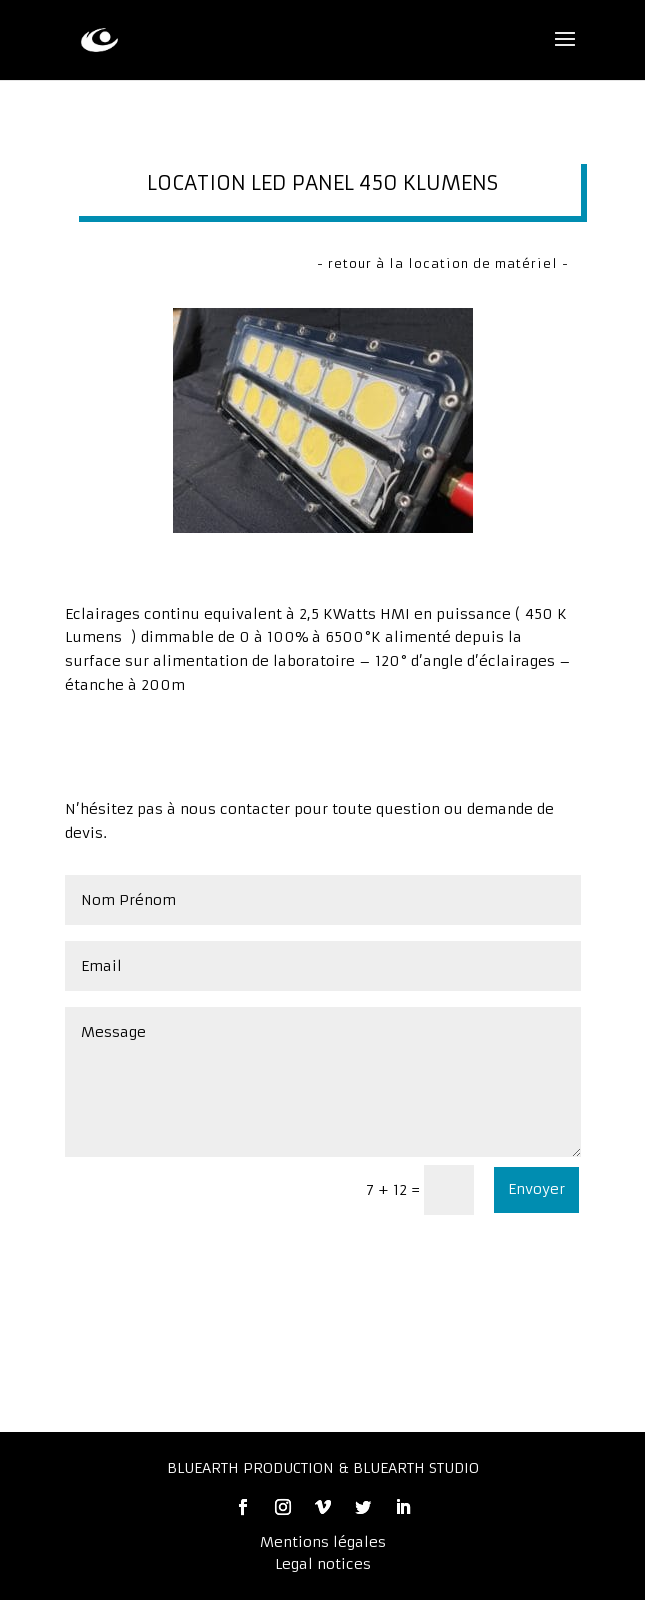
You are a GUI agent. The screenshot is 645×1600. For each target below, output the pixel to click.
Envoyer (536, 1189)
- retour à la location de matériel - (443, 263)
